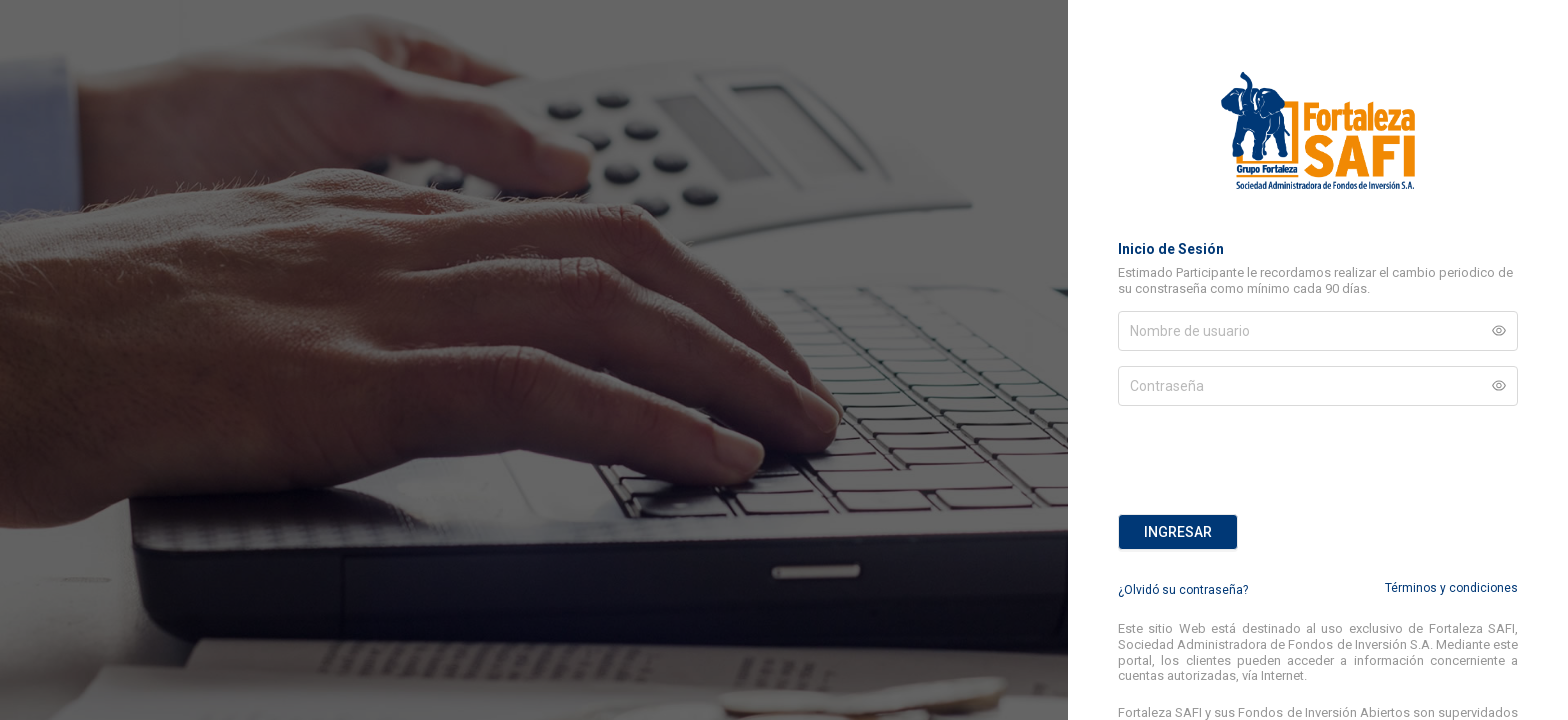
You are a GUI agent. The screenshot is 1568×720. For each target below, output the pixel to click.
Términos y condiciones (1451, 588)
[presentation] (1270, 460)
